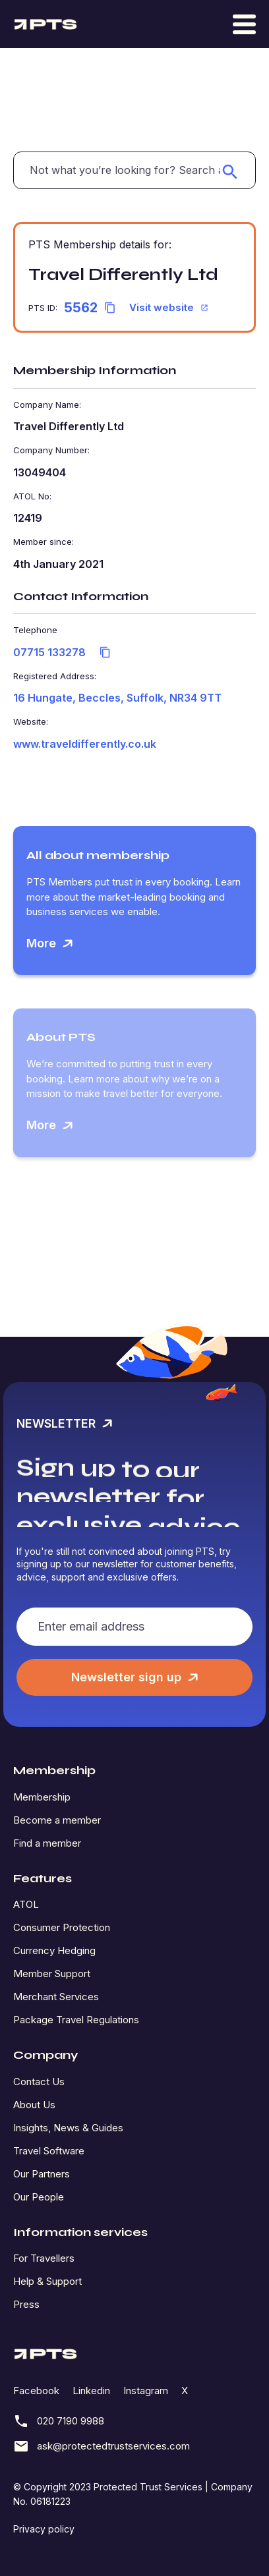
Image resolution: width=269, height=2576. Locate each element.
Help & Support (47, 2281)
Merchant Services (56, 1996)
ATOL (26, 1904)
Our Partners (41, 2174)
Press (26, 2304)
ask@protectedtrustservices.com (101, 2446)
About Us (34, 2104)
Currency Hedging (54, 1950)
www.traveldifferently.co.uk (84, 743)
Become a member (57, 1820)
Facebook (36, 2390)
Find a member (47, 1843)
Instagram (145, 2390)
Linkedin (91, 2390)
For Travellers (44, 2258)
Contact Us (39, 2081)
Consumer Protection (61, 1927)
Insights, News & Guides (68, 2127)
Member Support (51, 1973)
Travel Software (48, 2150)
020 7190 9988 (58, 2421)
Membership (42, 1797)
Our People (38, 2197)
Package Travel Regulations (76, 2019)
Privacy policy (44, 2528)
